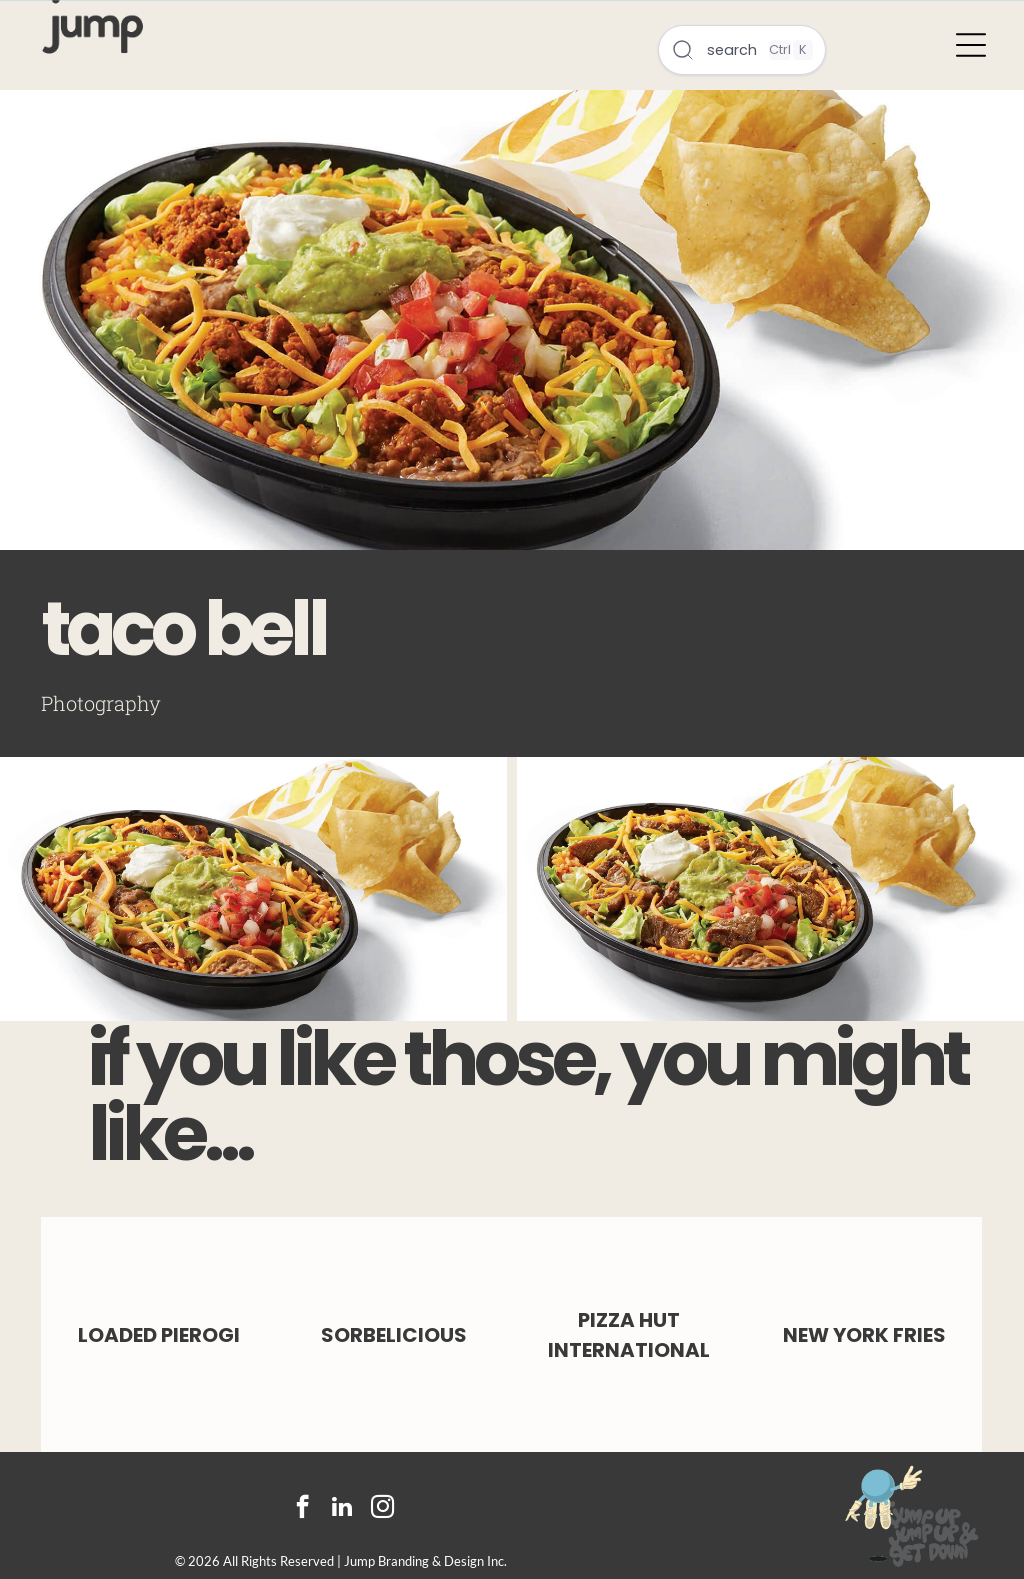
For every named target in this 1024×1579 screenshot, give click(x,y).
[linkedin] (342, 1509)
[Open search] (742, 50)
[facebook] (302, 1509)
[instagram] (382, 1509)
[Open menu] (971, 45)
